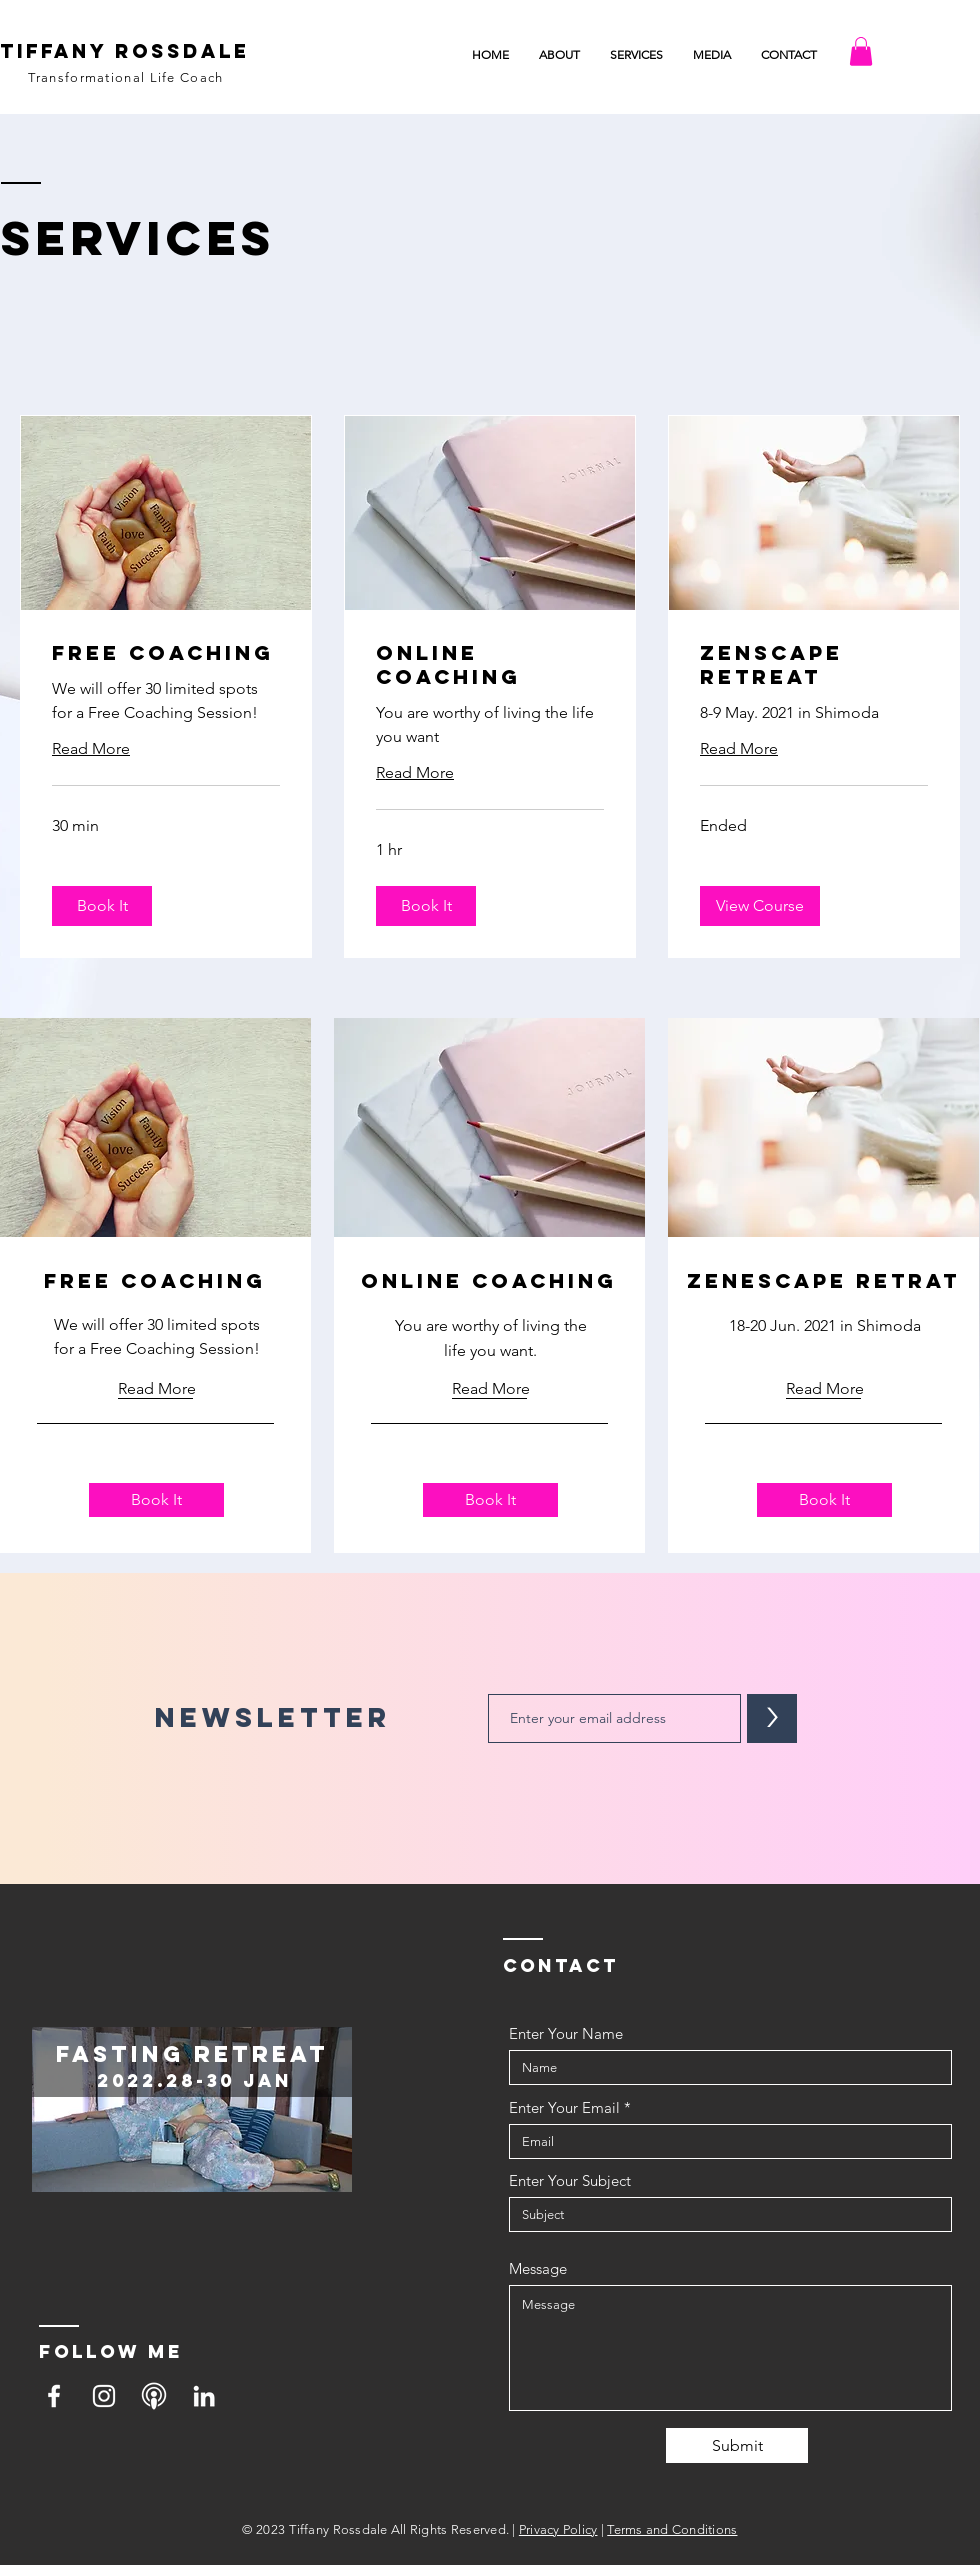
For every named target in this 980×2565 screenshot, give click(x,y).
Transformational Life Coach (125, 77)
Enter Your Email (564, 2107)
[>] (772, 1718)
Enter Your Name (566, 2033)
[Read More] (157, 1389)
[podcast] (154, 2396)
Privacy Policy (558, 2529)
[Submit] (737, 2445)
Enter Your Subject (570, 2180)
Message (538, 2268)
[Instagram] (104, 2396)
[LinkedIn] (204, 2396)
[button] (712, 55)
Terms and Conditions (672, 2529)
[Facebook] (54, 2396)
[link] (166, 653)
